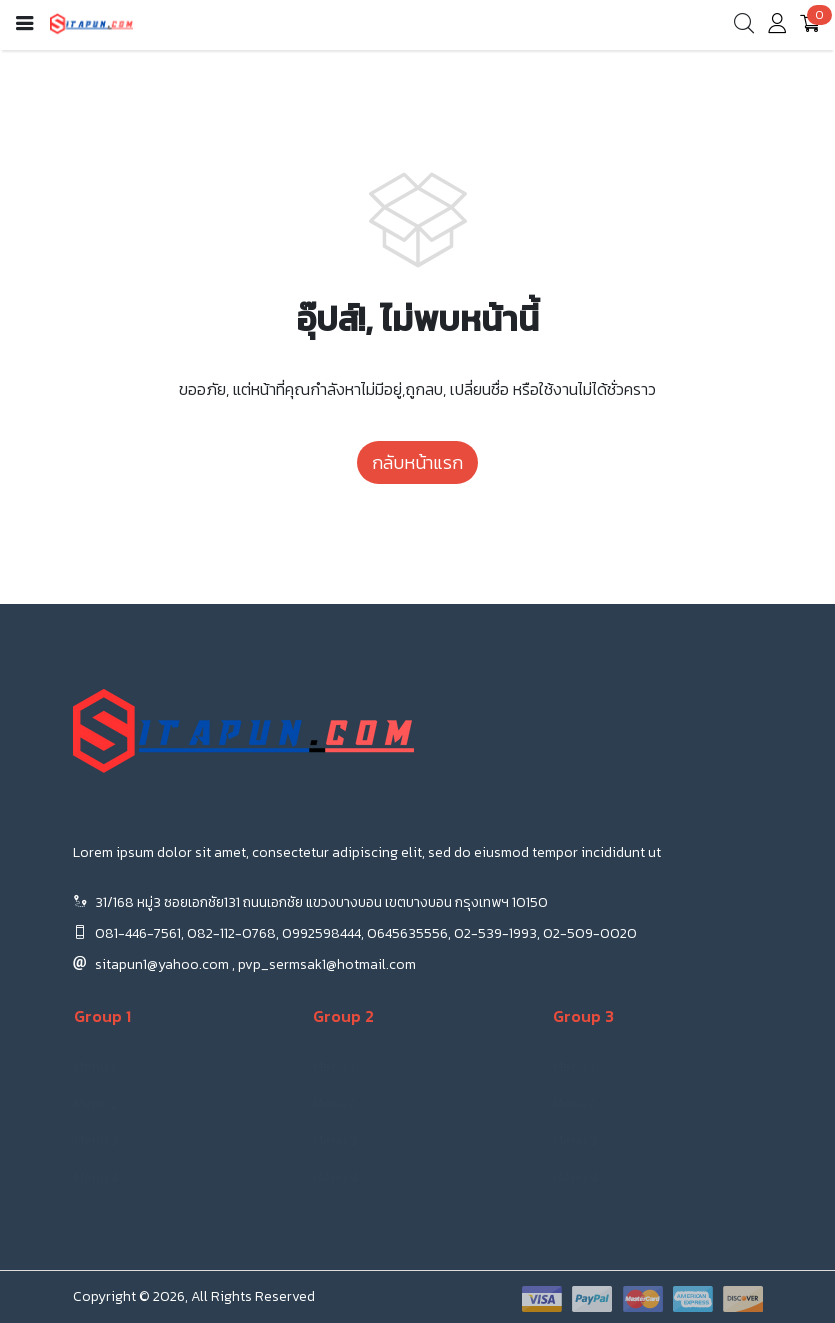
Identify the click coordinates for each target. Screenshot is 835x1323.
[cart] (810, 25)
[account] (777, 27)
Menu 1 (94, 1066)
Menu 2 (96, 1103)
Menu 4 (96, 1177)
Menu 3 (96, 1140)
